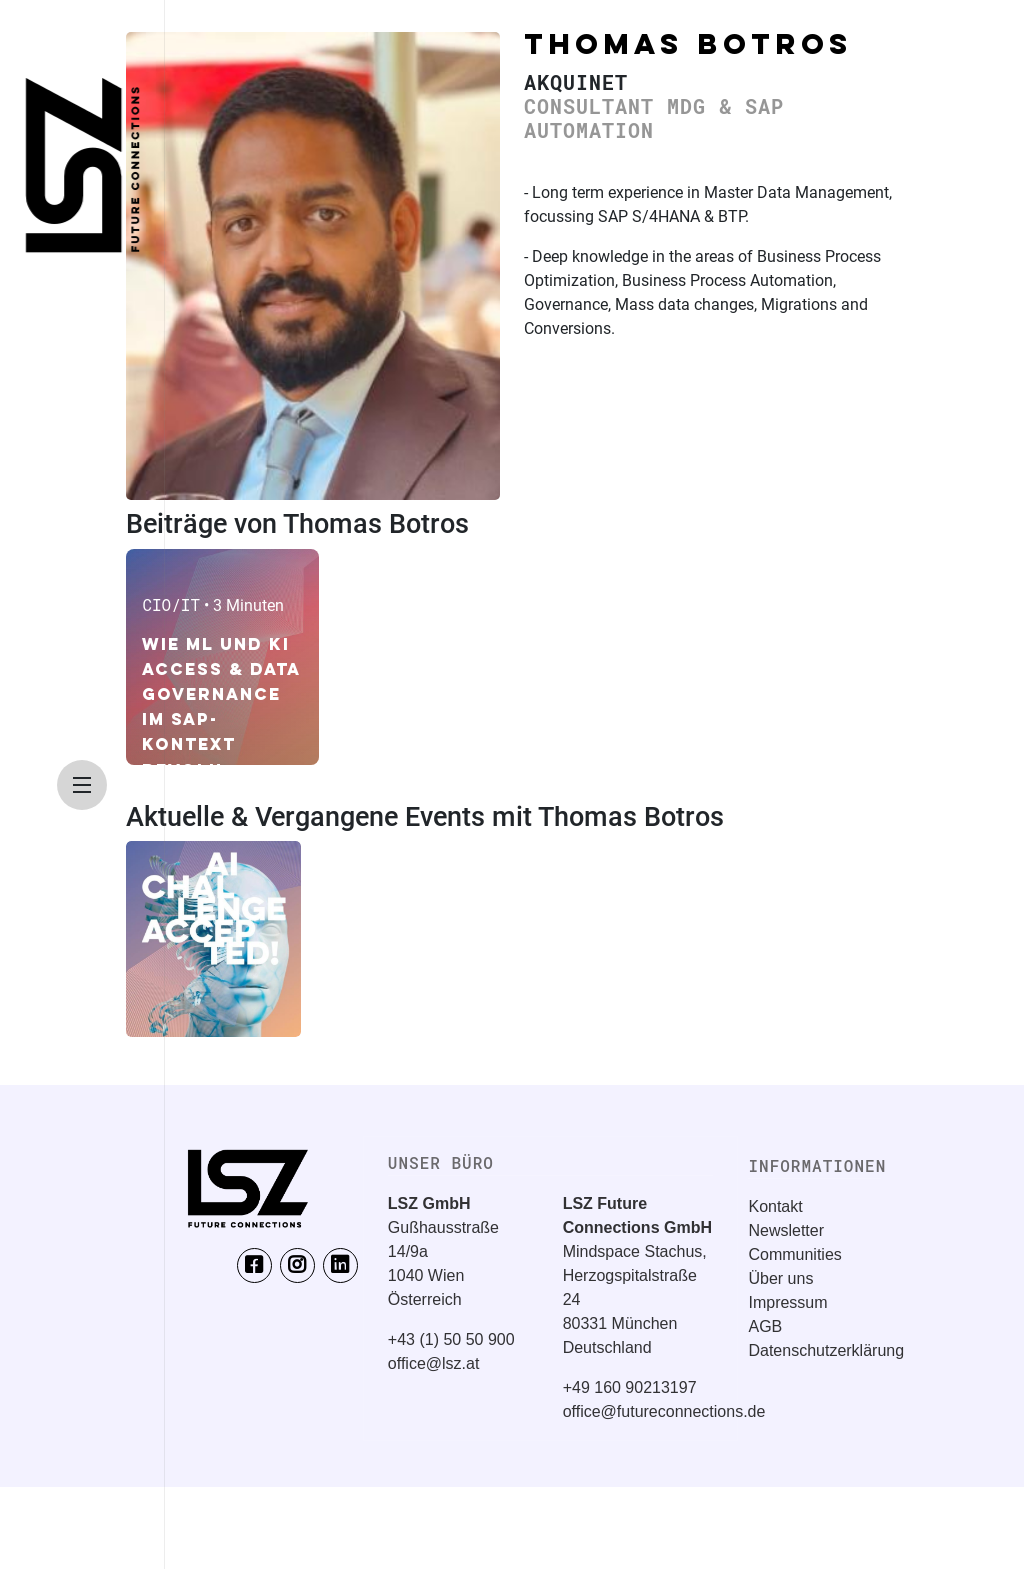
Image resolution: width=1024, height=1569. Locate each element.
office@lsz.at (434, 1363)
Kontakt (775, 1206)
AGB (765, 1326)
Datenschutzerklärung (826, 1350)
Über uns (780, 1278)
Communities (794, 1254)
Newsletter (786, 1230)
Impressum (787, 1302)
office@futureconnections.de (664, 1411)
